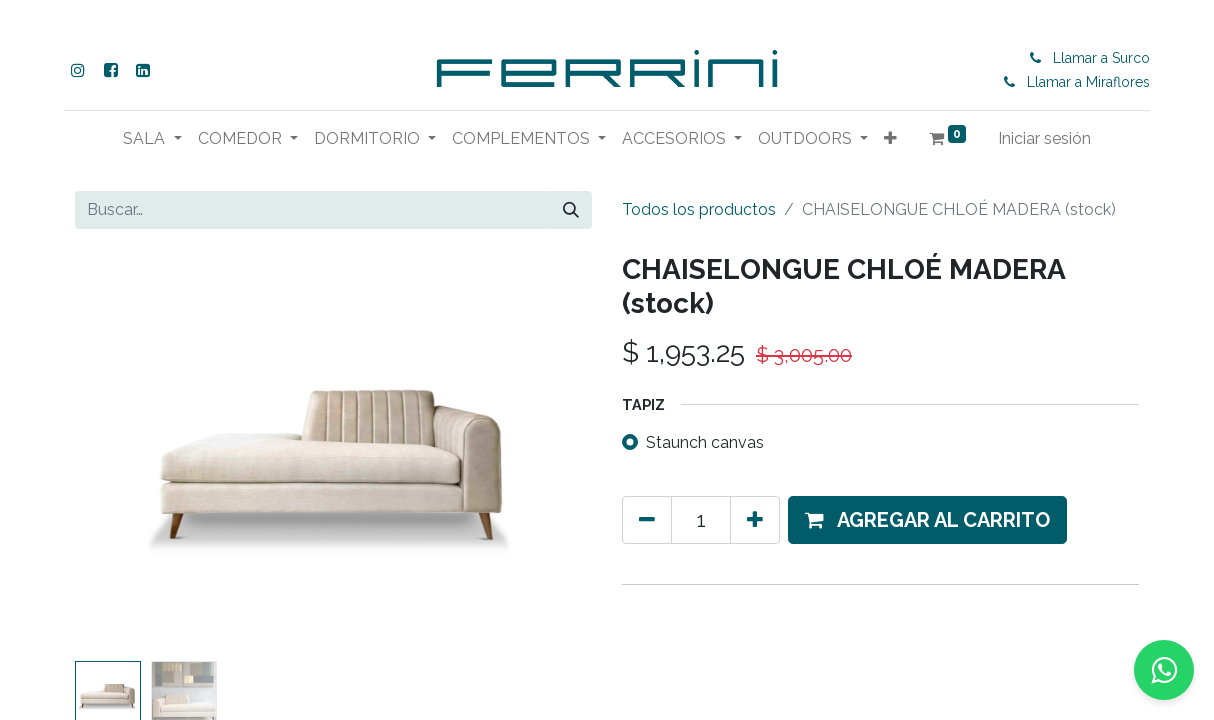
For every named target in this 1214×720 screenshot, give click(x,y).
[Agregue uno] (755, 520)
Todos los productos (699, 209)
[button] (890, 139)
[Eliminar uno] (647, 520)
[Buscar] (571, 210)
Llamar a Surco (1105, 58)
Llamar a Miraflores (1092, 82)
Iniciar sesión (1044, 138)
